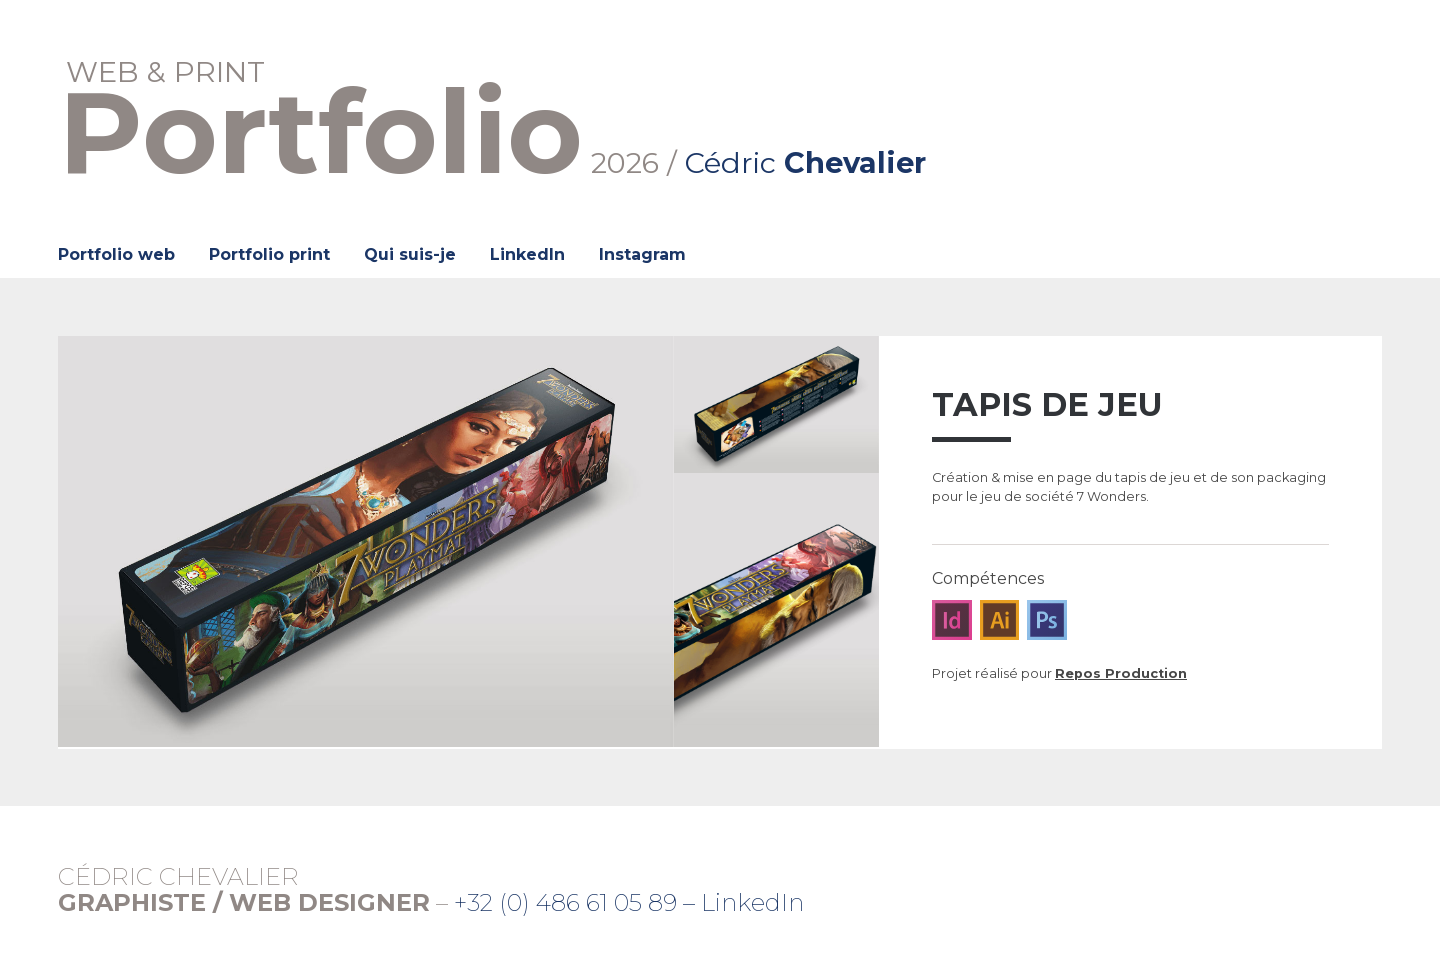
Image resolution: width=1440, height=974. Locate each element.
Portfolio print (269, 254)
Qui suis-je (410, 254)
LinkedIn (527, 254)
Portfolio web (116, 254)
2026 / (492, 118)
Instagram (642, 254)
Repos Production (1121, 673)
